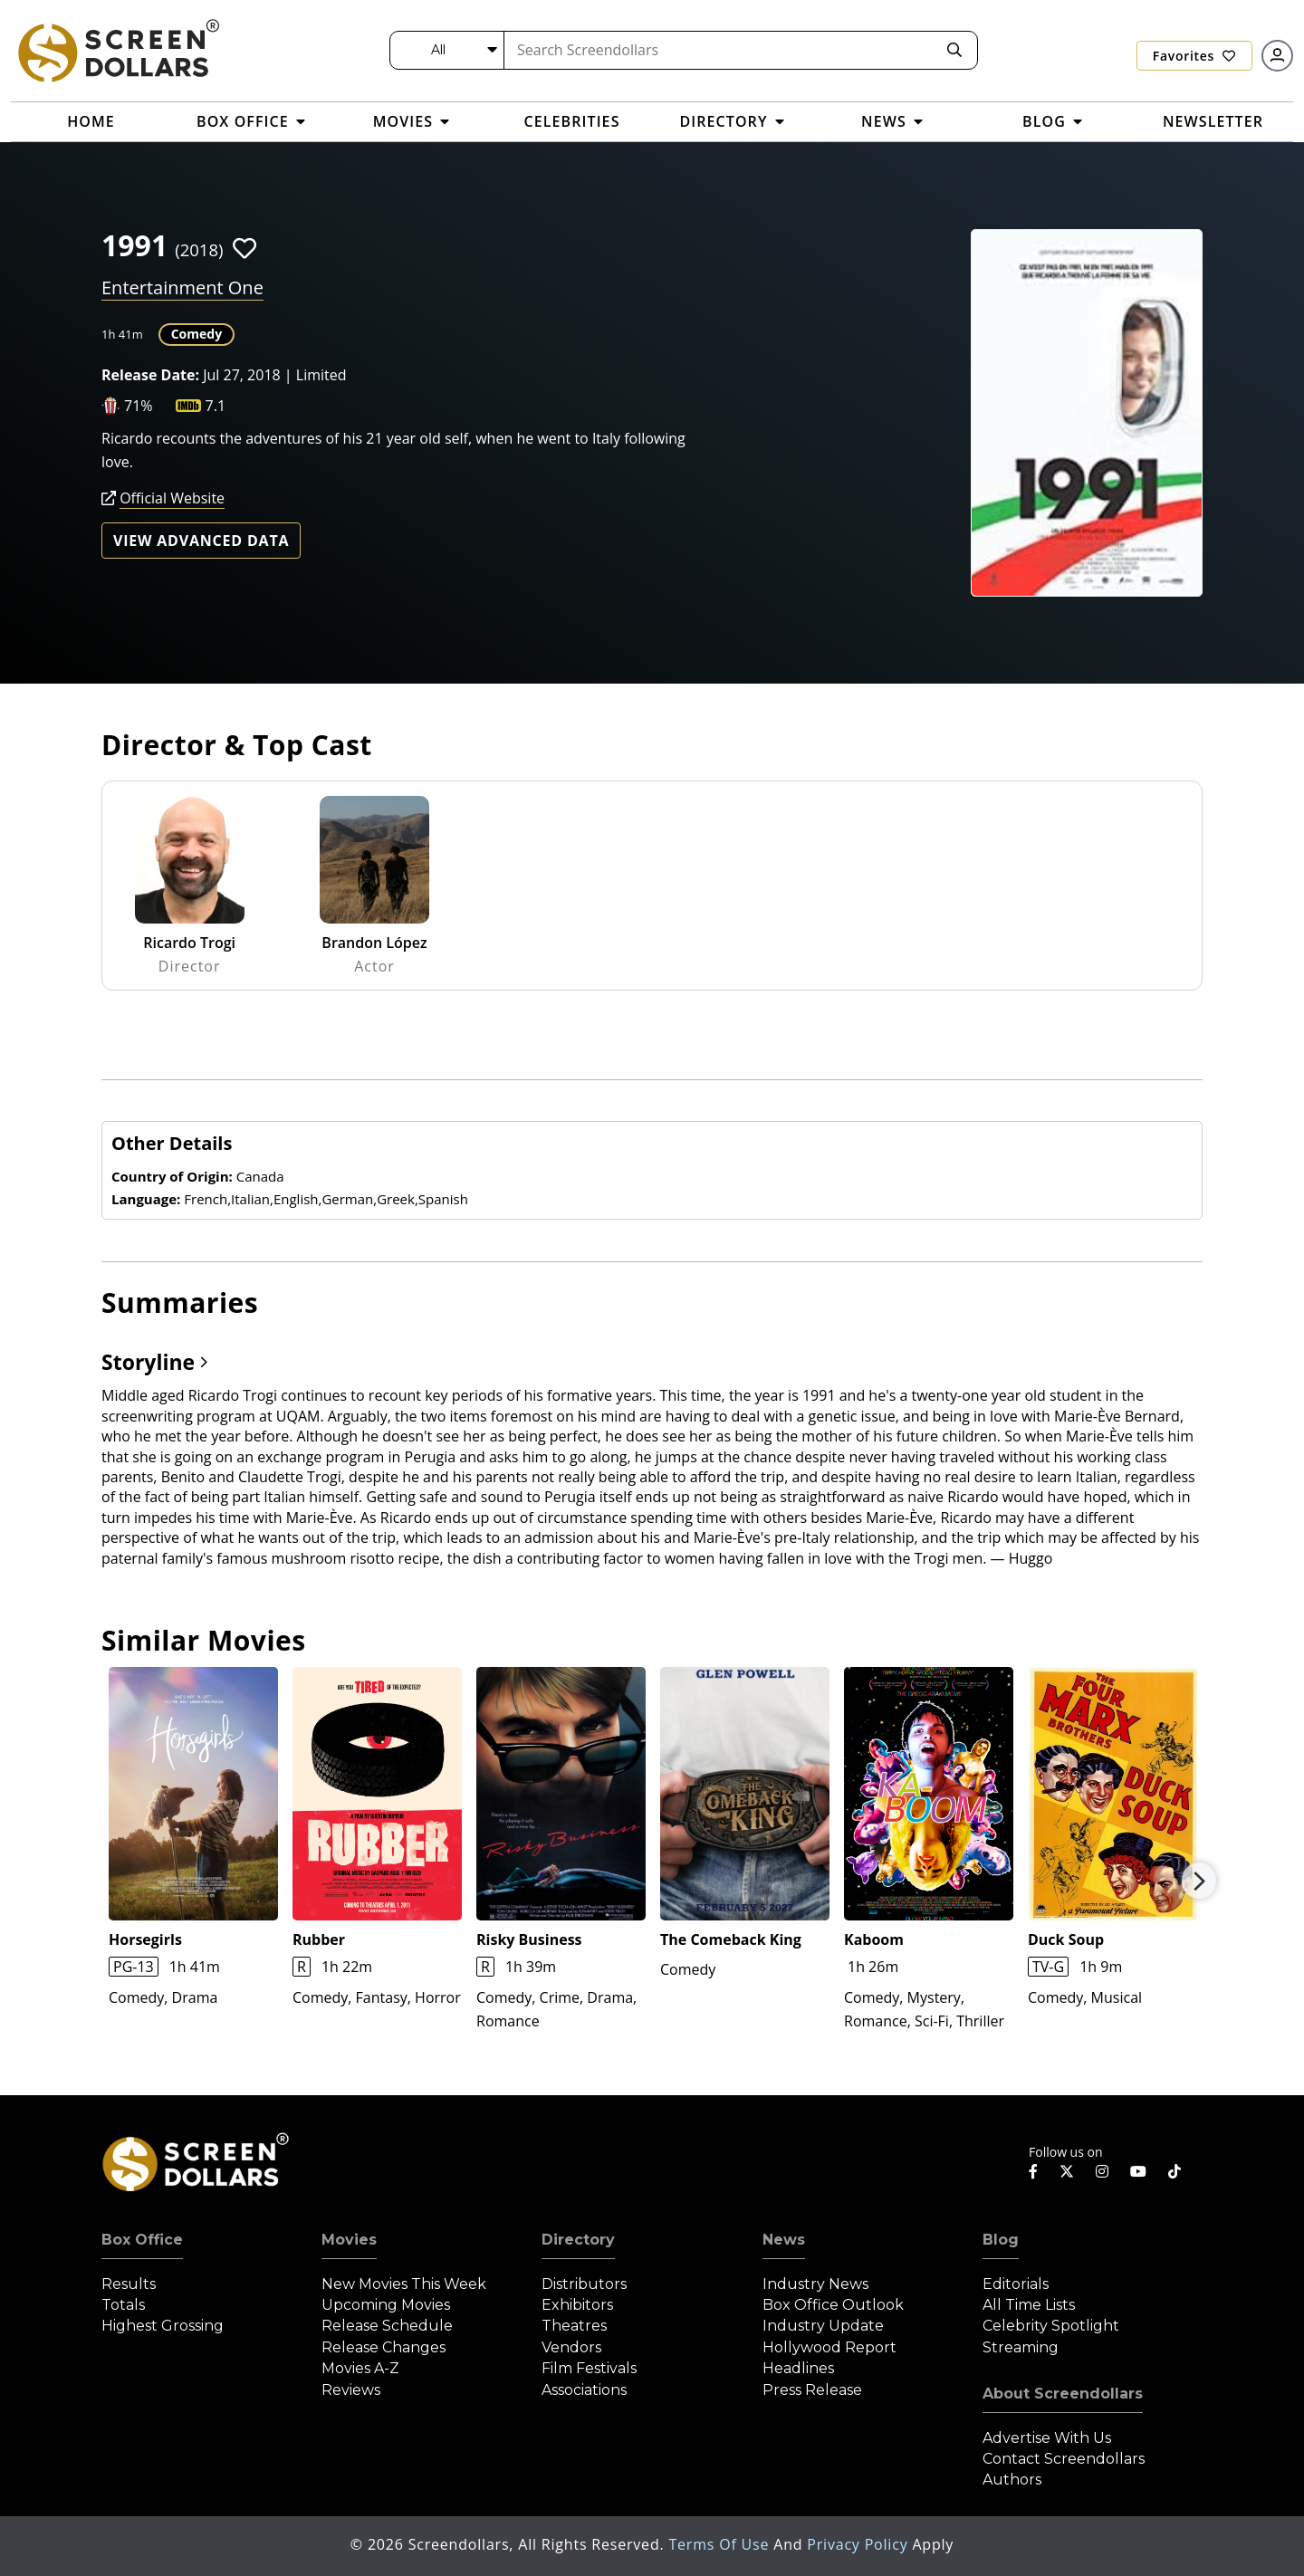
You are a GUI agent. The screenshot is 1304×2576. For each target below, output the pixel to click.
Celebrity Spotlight (1051, 2325)
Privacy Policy (859, 2544)
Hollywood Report (829, 2347)
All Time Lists (1029, 2304)
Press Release (812, 2390)
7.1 (216, 406)
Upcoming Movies (385, 2304)
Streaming (1021, 2347)
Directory (578, 2239)
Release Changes (383, 2347)
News (783, 2239)
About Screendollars (1063, 2393)
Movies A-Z (360, 2368)
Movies (349, 2239)
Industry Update (823, 2325)
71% (138, 406)
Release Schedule (387, 2325)
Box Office (142, 2239)
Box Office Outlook (833, 2304)
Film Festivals (589, 2368)
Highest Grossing (162, 2325)
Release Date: (150, 375)
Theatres (574, 2325)
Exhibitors (577, 2304)
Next (1199, 1881)
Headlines (798, 2368)
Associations (584, 2390)
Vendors (571, 2347)
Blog (1001, 2239)
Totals (123, 2304)
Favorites (1194, 55)
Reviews (350, 2390)
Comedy (196, 333)
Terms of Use (720, 2544)
